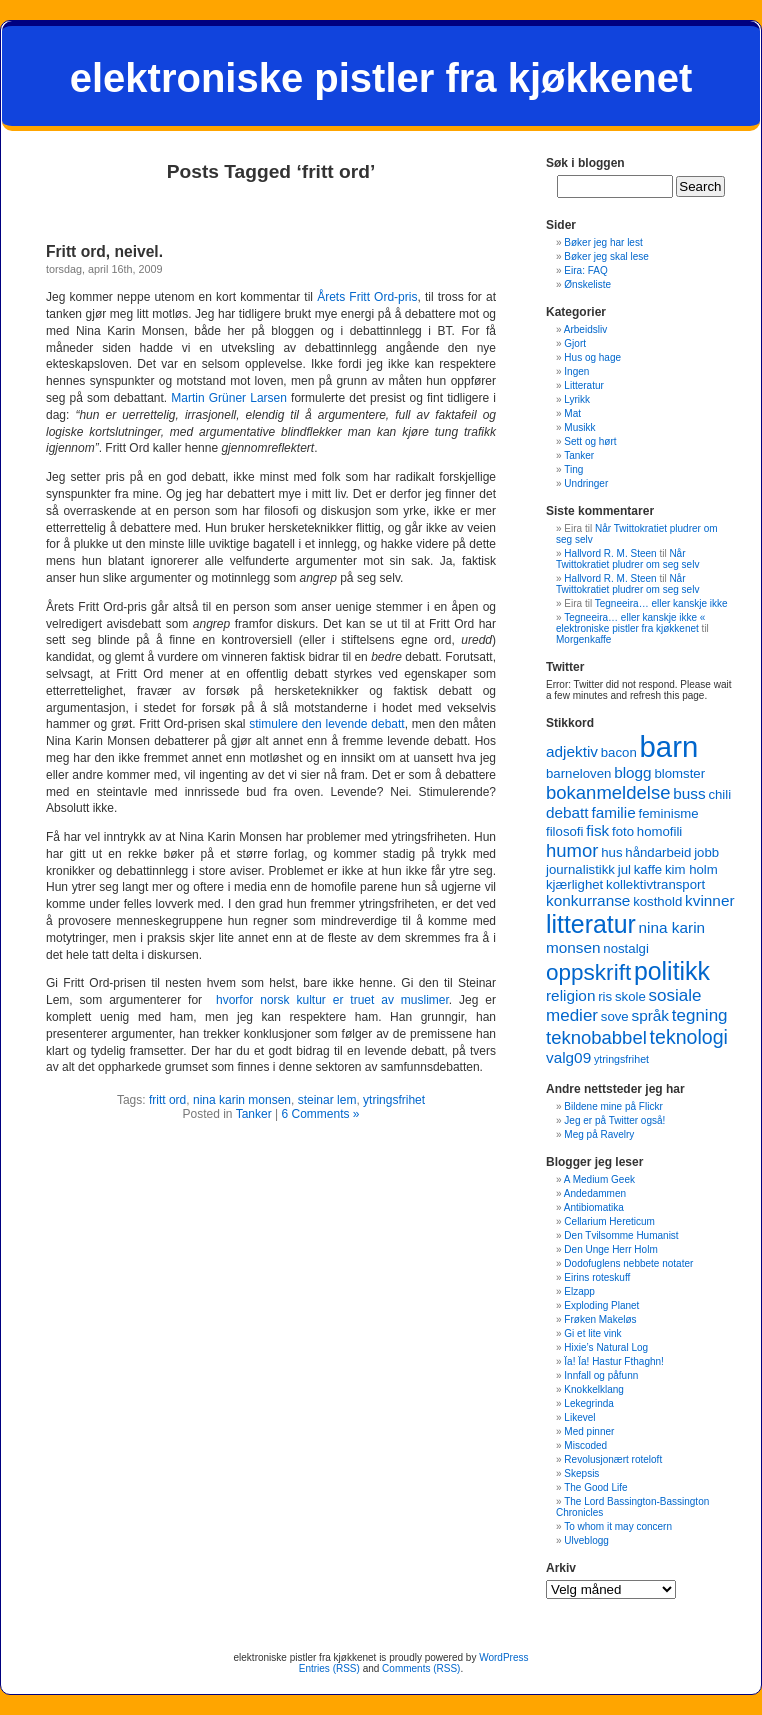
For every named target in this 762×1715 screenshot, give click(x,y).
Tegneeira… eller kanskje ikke (661, 603)
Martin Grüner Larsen (229, 398)
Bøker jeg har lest (603, 242)
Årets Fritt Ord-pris (367, 297)
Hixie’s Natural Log (606, 1347)
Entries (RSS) (329, 1668)
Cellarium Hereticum (609, 1221)
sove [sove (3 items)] (615, 1016)
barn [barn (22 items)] (669, 746)
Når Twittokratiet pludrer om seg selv (627, 559)
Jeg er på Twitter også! (614, 1120)
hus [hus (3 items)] (611, 852)
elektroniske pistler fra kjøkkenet (381, 78)
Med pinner (589, 1431)
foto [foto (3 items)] (623, 831)
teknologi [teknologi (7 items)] (689, 1037)
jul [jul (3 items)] (624, 869)
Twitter (565, 667)
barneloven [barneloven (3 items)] (578, 773)
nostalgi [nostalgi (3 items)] (626, 948)
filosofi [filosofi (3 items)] (564, 831)
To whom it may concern (618, 1526)
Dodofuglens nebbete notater (628, 1263)
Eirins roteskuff (597, 1277)
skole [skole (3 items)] (630, 996)
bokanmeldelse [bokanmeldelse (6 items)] (608, 792)
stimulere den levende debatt (326, 724)
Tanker (254, 1114)
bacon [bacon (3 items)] (619, 752)
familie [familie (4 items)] (613, 812)
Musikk (579, 427)
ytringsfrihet (394, 1100)
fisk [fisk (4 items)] (597, 830)
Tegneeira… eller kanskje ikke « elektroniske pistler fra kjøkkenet (630, 623)
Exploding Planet (601, 1305)
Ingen (576, 371)
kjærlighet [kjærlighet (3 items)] (574, 884)
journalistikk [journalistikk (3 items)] (580, 869)
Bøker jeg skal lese (606, 256)
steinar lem (327, 1100)
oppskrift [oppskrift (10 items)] (588, 972)
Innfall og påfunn (601, 1375)
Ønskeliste (587, 284)
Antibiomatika (594, 1207)
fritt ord (167, 1100)
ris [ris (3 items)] (605, 996)
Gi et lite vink (592, 1333)
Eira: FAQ (585, 270)
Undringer (586, 483)
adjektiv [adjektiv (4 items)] (572, 751)
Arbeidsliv (585, 329)
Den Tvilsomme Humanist (621, 1235)
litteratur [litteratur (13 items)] (591, 924)
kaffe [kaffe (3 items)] (648, 869)
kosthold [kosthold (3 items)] (657, 901)
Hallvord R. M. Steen (610, 553)
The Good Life (595, 1487)
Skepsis (581, 1473)
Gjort (575, 343)
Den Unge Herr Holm (610, 1249)
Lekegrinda (588, 1403)
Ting (573, 469)
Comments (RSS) (421, 1668)
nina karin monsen (242, 1100)
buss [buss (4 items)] (689, 793)
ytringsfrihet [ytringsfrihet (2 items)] (621, 1059)
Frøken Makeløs (600, 1319)
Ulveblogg (586, 1540)
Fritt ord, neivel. (104, 251)
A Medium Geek (599, 1179)
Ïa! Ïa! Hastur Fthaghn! (614, 1361)
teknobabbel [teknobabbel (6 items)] (596, 1037)
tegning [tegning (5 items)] (700, 1015)
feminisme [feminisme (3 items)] (668, 813)
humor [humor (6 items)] (572, 850)
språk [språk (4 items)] (649, 1015)
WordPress (503, 1657)
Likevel (579, 1417)
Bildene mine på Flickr (613, 1106)
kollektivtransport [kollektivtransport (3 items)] (655, 884)
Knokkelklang (593, 1389)
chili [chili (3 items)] (719, 794)
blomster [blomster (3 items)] (679, 773)
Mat (572, 413)
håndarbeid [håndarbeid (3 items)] (658, 852)
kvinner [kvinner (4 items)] (709, 900)
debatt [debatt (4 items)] (567, 812)
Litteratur (583, 385)
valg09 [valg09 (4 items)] (568, 1057)
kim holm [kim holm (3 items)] (691, 869)
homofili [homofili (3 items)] (660, 831)
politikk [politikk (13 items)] (672, 971)
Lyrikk (577, 399)
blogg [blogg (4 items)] (633, 772)
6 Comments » (320, 1114)
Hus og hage (592, 357)
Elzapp (579, 1291)
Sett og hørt (590, 441)
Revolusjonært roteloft (613, 1459)
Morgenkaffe (583, 639)
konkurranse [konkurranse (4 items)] (588, 900)
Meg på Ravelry (599, 1134)
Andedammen (595, 1193)
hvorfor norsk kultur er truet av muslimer (332, 1000)
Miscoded (585, 1445)
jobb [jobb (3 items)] (706, 852)
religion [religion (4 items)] (570, 995)
